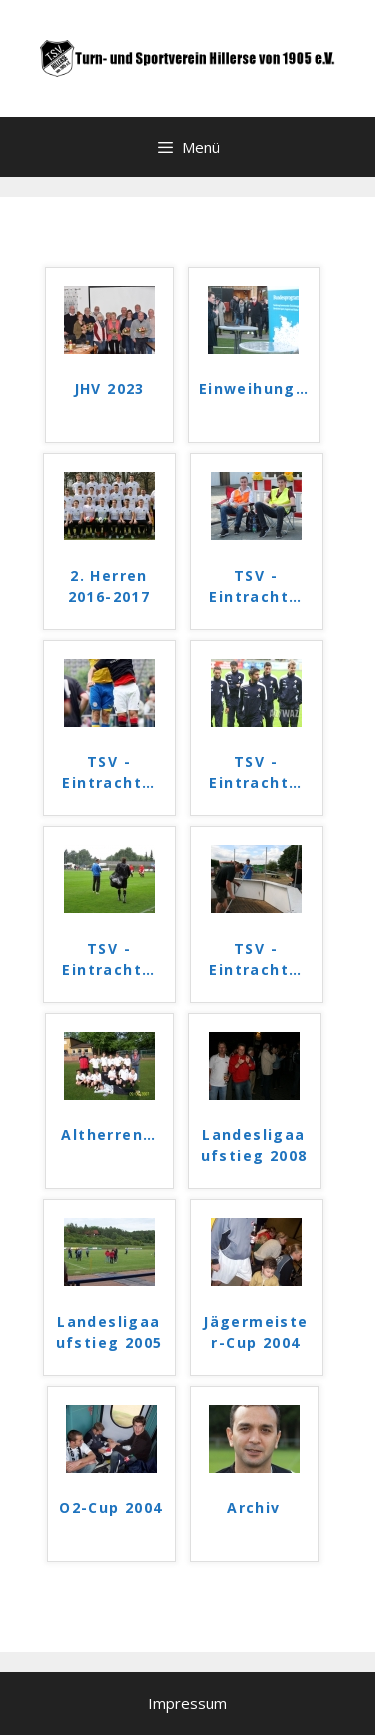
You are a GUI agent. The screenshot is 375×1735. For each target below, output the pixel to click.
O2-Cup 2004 (110, 1507)
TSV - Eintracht (255, 586)
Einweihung (254, 388)
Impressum (187, 1703)
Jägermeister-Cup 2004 (255, 1332)
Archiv (253, 1507)
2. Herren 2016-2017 (109, 586)
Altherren (108, 1134)
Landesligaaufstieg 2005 (109, 1332)
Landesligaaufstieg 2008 (254, 1145)
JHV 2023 (109, 388)
